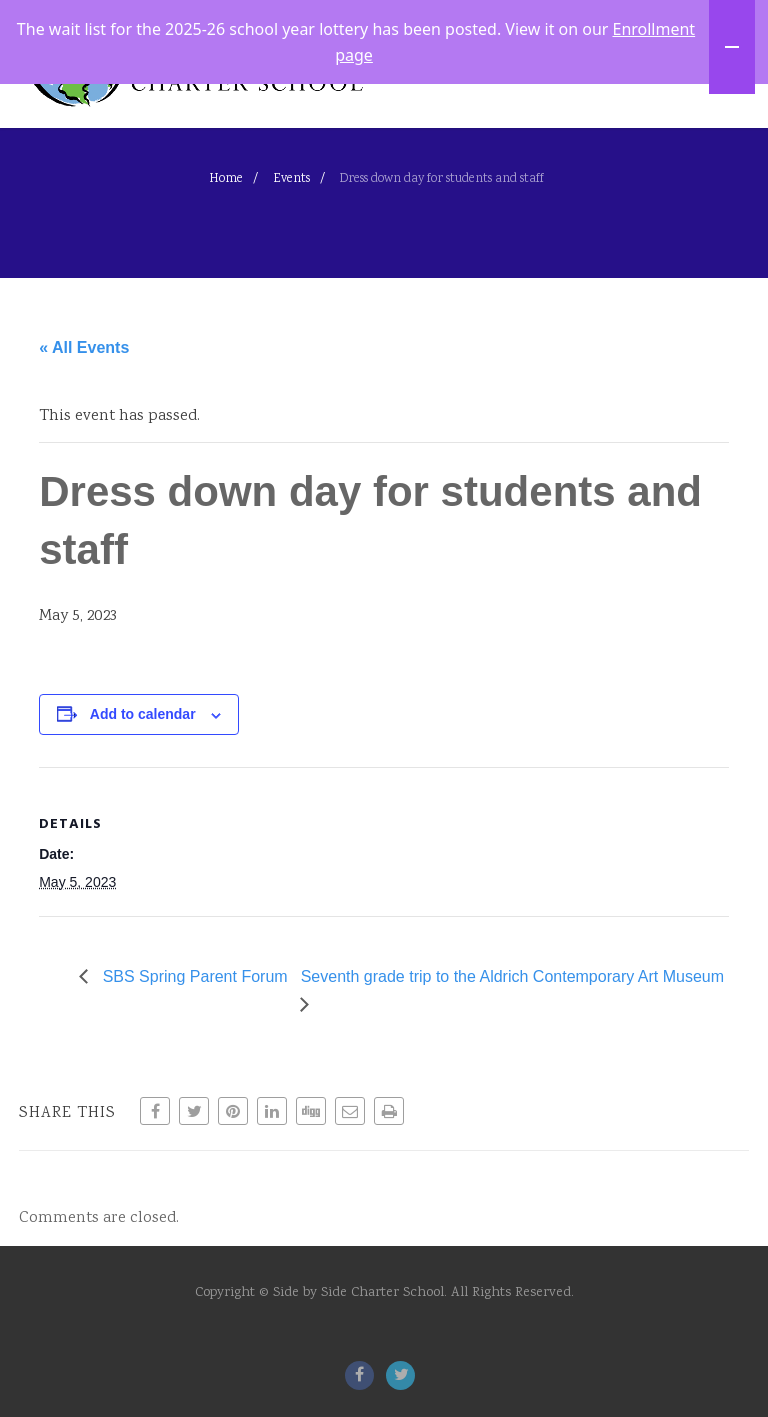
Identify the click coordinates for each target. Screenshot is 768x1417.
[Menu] (713, 117)
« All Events (84, 430)
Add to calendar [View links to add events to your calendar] (143, 798)
